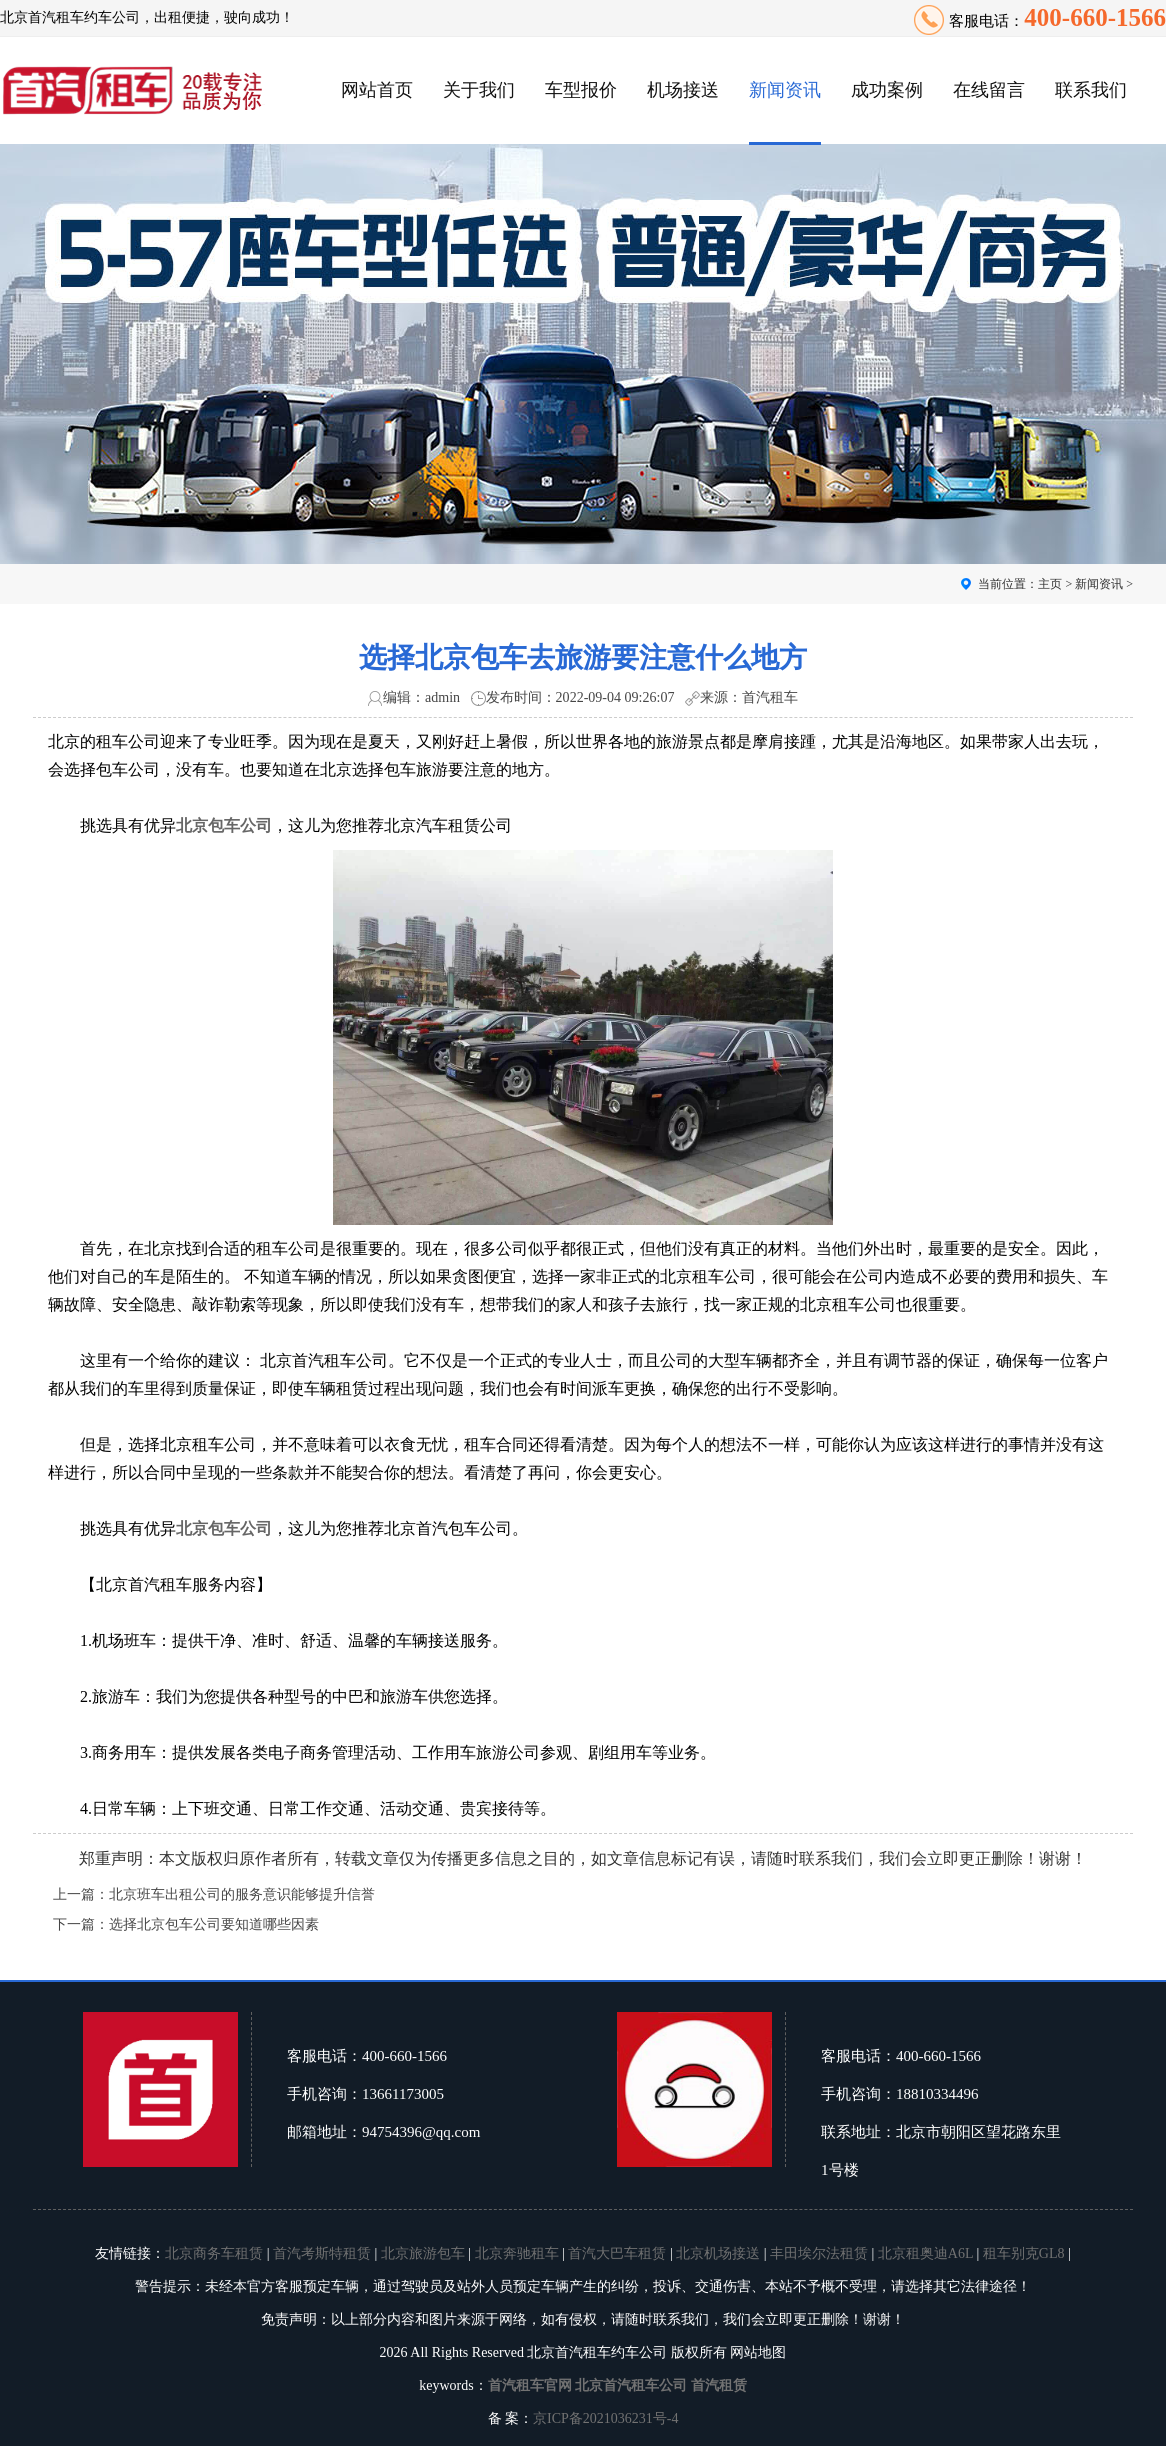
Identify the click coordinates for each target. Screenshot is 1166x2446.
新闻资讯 (785, 90)
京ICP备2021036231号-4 (605, 2418)
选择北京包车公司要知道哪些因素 (214, 1924)
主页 (1050, 584)
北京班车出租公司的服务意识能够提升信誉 (242, 1894)
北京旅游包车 (423, 2253)
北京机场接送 (718, 2253)
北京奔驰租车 (517, 2253)
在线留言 (989, 90)
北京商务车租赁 (214, 2253)
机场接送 (683, 90)
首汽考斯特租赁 (322, 2253)
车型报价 (581, 90)
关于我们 (479, 90)
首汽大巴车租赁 (617, 2253)
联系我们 (1091, 90)
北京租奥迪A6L (925, 2253)
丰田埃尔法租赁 (819, 2253)
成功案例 (887, 90)
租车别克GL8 (1024, 2253)
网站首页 (377, 90)
